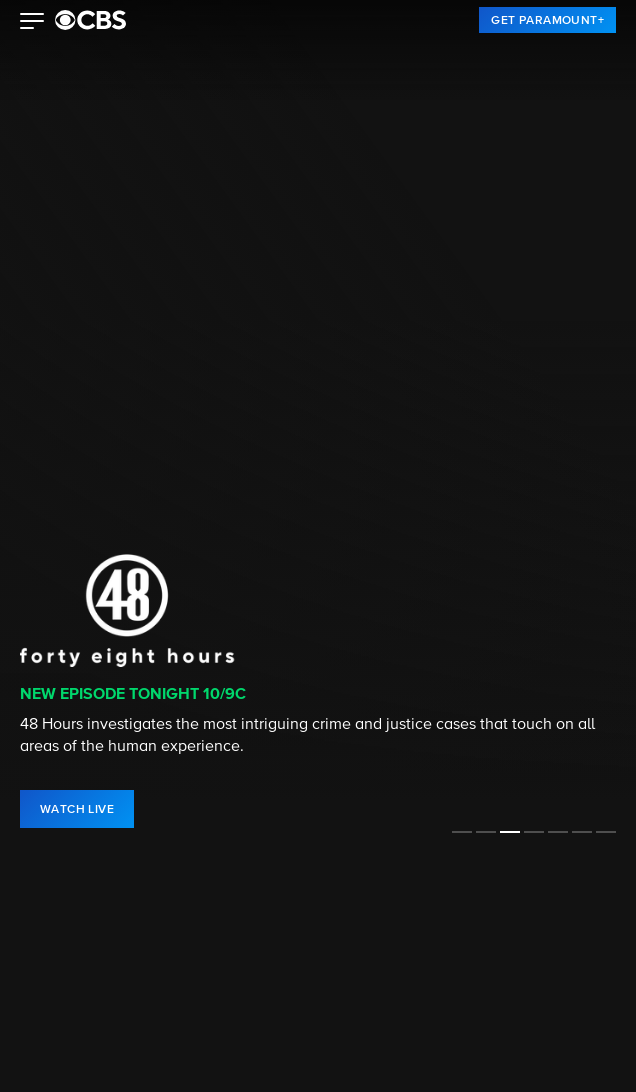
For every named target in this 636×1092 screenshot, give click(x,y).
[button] (32, 23)
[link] (547, 20)
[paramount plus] (90, 20)
